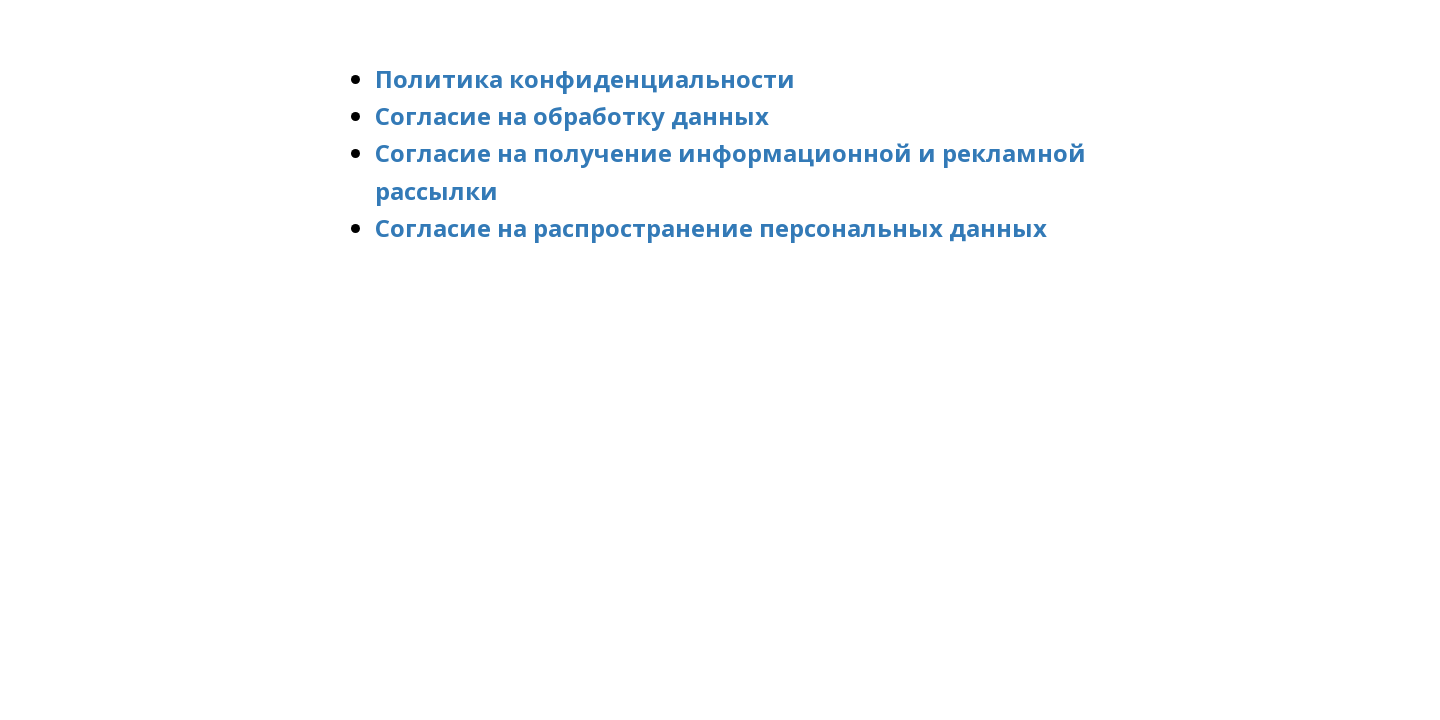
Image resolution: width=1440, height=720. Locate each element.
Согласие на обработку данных (572, 115)
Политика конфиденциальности (585, 78)
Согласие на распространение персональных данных (711, 227)
